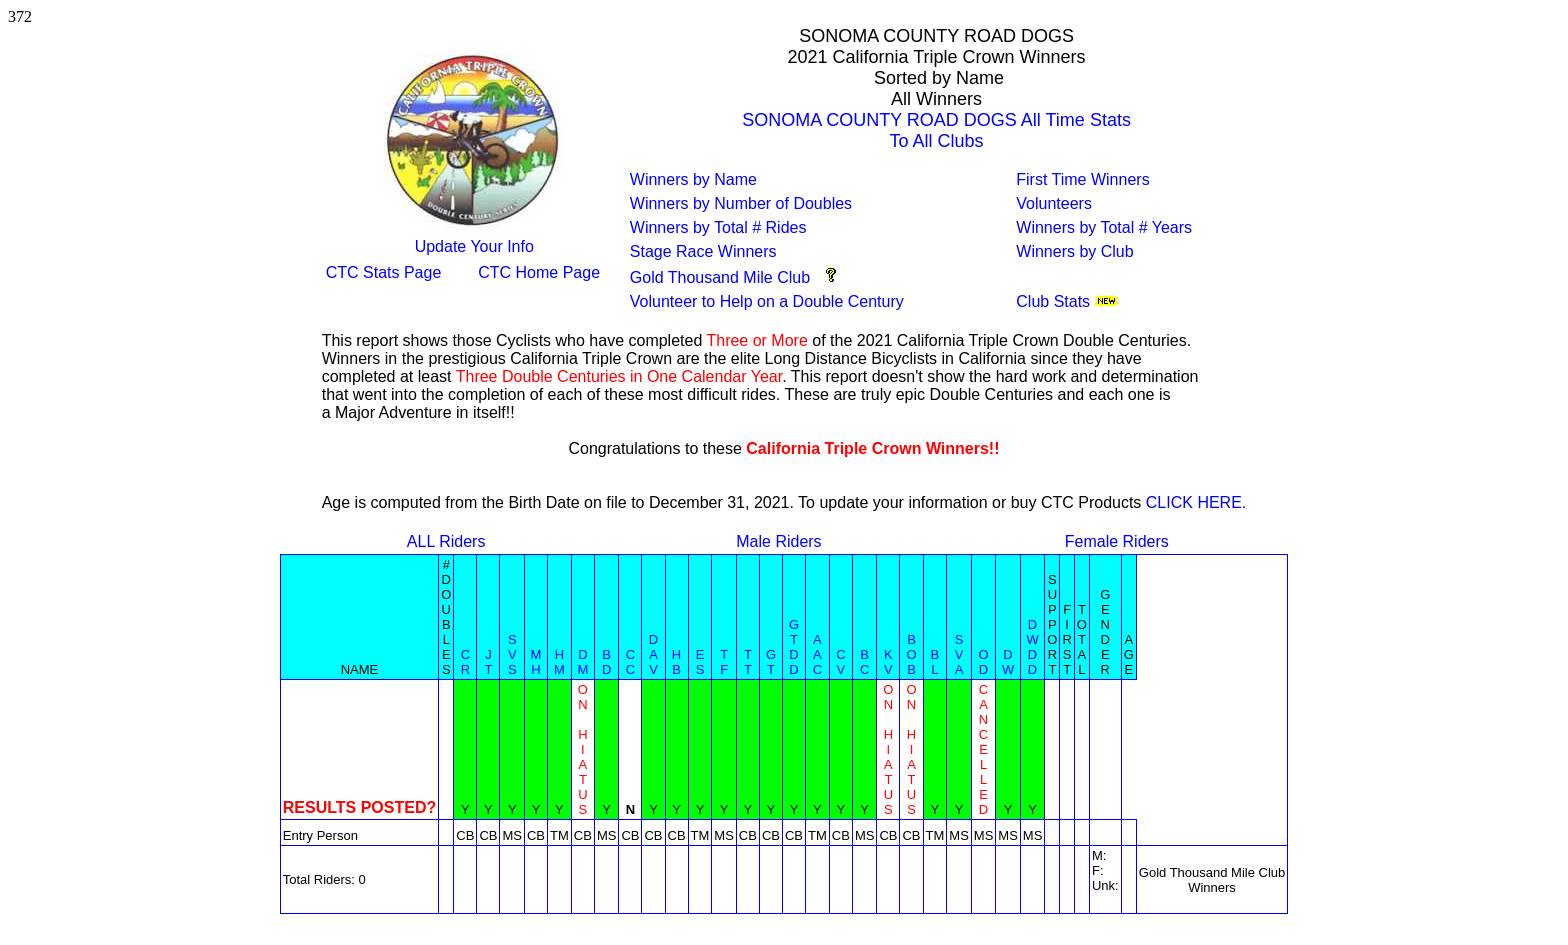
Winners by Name (693, 179)
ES (700, 662)
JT (488, 662)
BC (864, 662)
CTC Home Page (539, 272)
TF (724, 662)
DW (1008, 662)
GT (771, 662)
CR (465, 662)
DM (582, 662)
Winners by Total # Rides (718, 227)
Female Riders (1117, 541)
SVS (512, 654)
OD (983, 662)
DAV (653, 654)
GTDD (794, 647)
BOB (911, 654)
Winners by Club (1074, 251)
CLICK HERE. (1196, 502)
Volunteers (1054, 203)
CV (840, 662)
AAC (817, 654)
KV (888, 662)
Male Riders (778, 541)
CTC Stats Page (384, 272)
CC (630, 662)
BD (606, 662)
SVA (959, 654)
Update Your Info (474, 246)
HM (559, 662)
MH (536, 662)
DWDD (1032, 647)
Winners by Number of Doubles (741, 203)
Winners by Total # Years (1104, 227)
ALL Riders (446, 541)
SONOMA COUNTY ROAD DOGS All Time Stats (936, 120)
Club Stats (1053, 301)
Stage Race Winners (703, 251)
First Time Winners (1082, 179)
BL (935, 662)
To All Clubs (937, 141)
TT (748, 662)
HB (676, 662)
